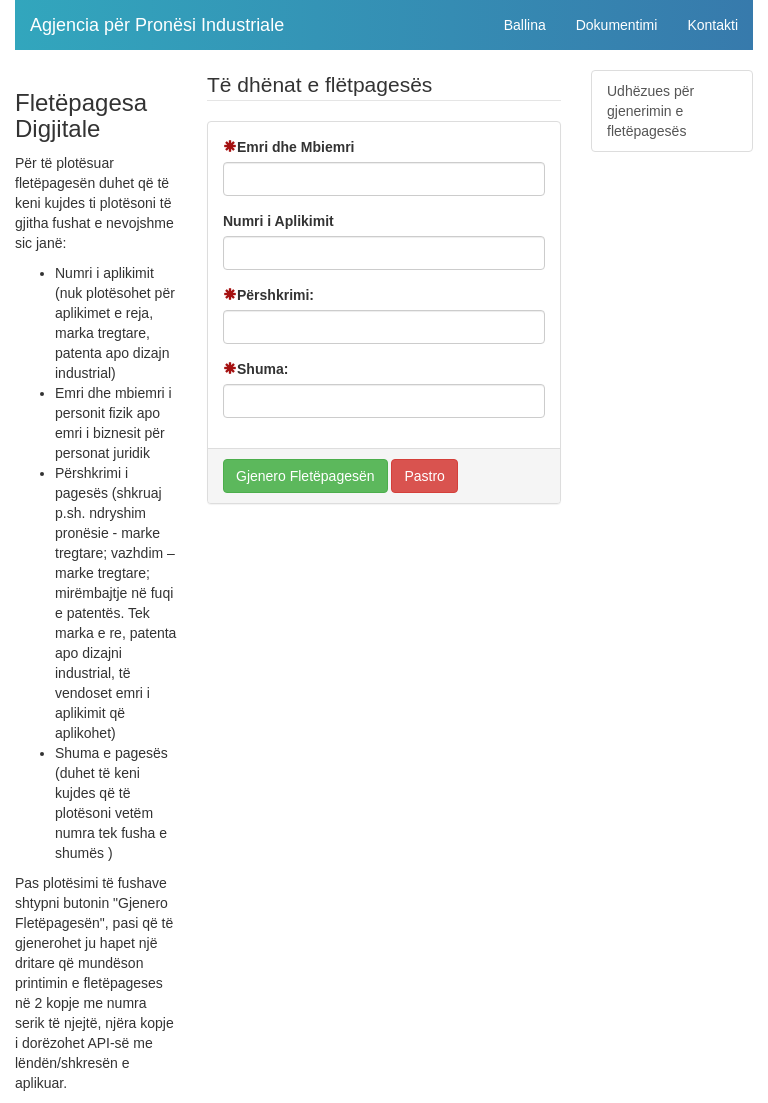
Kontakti (712, 25)
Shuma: (255, 369)
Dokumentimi (617, 25)
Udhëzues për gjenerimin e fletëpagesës (650, 111)
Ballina (525, 25)
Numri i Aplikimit (278, 221)
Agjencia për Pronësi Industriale (157, 25)
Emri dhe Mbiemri (288, 147)
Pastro (424, 476)
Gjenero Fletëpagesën (305, 476)
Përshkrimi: (268, 295)
